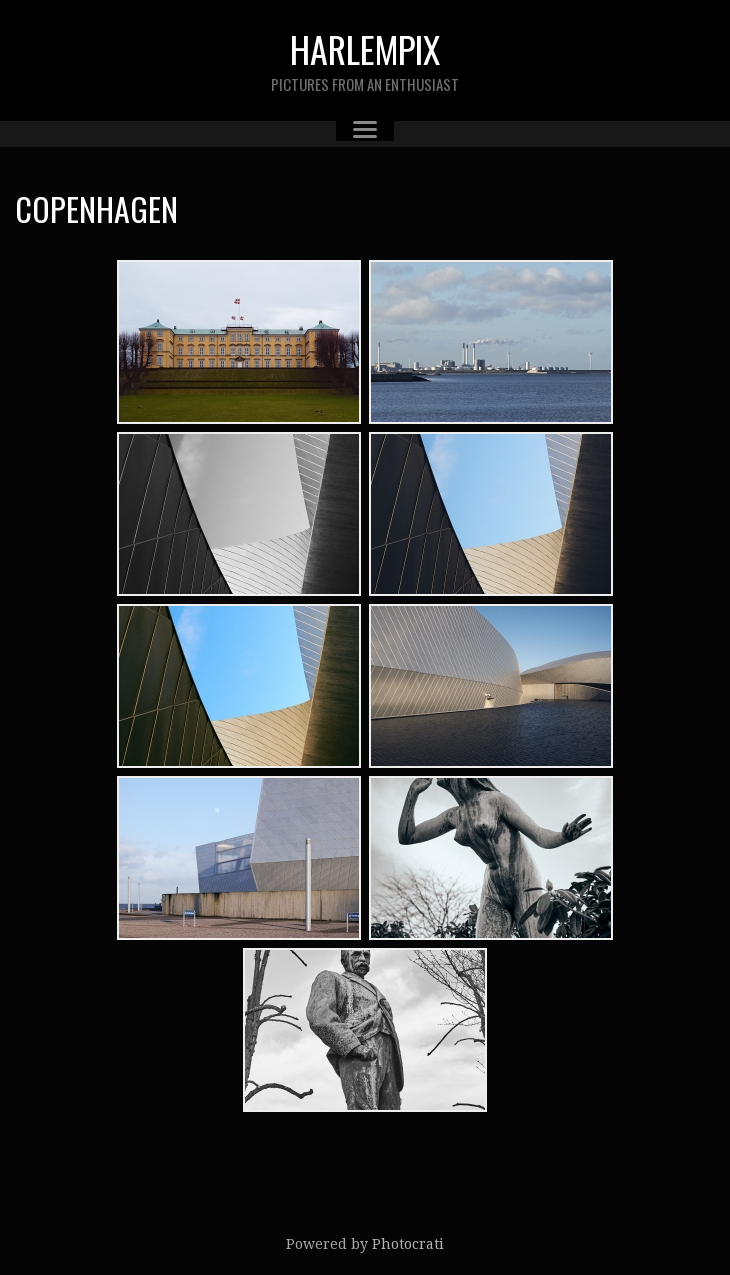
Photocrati (408, 1244)
